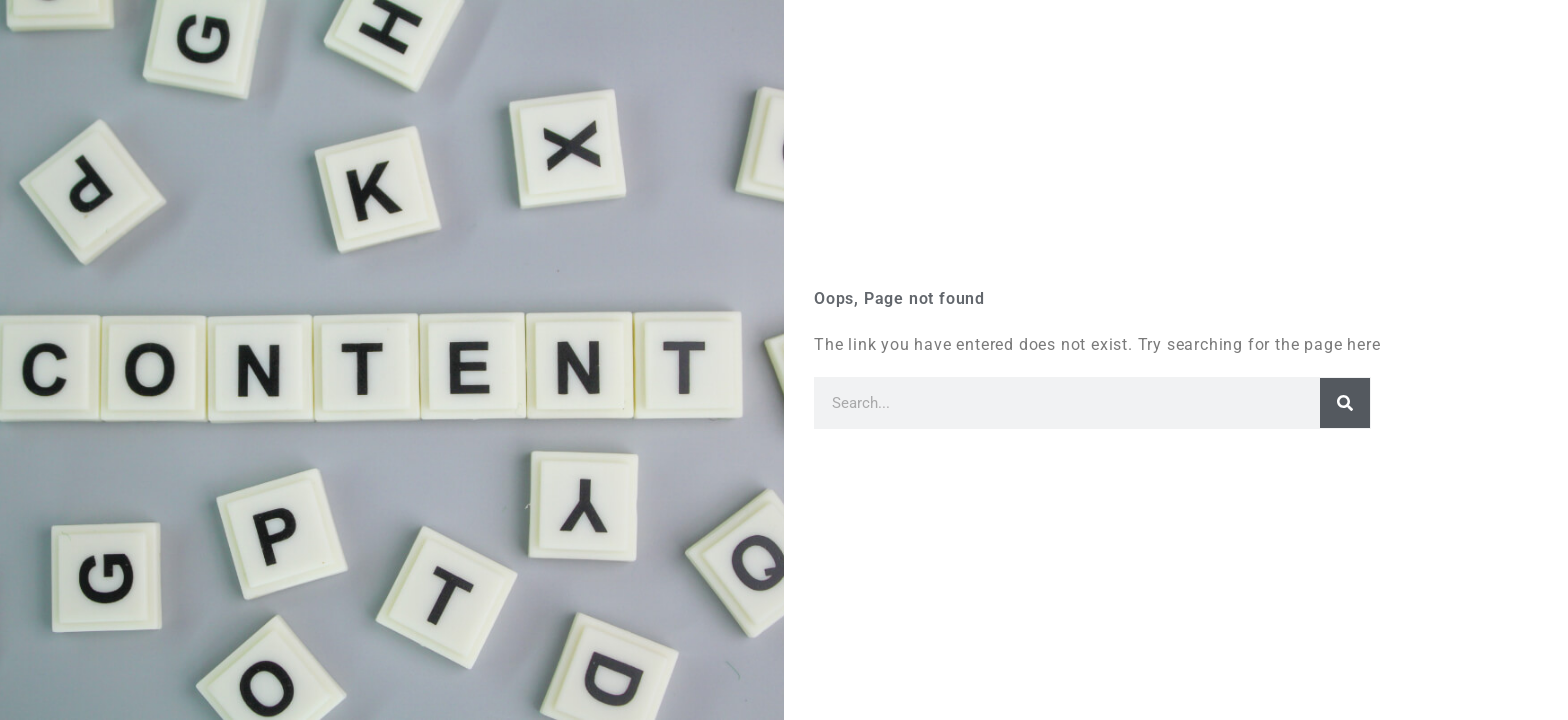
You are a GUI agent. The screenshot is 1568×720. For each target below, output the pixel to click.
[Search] (1345, 403)
